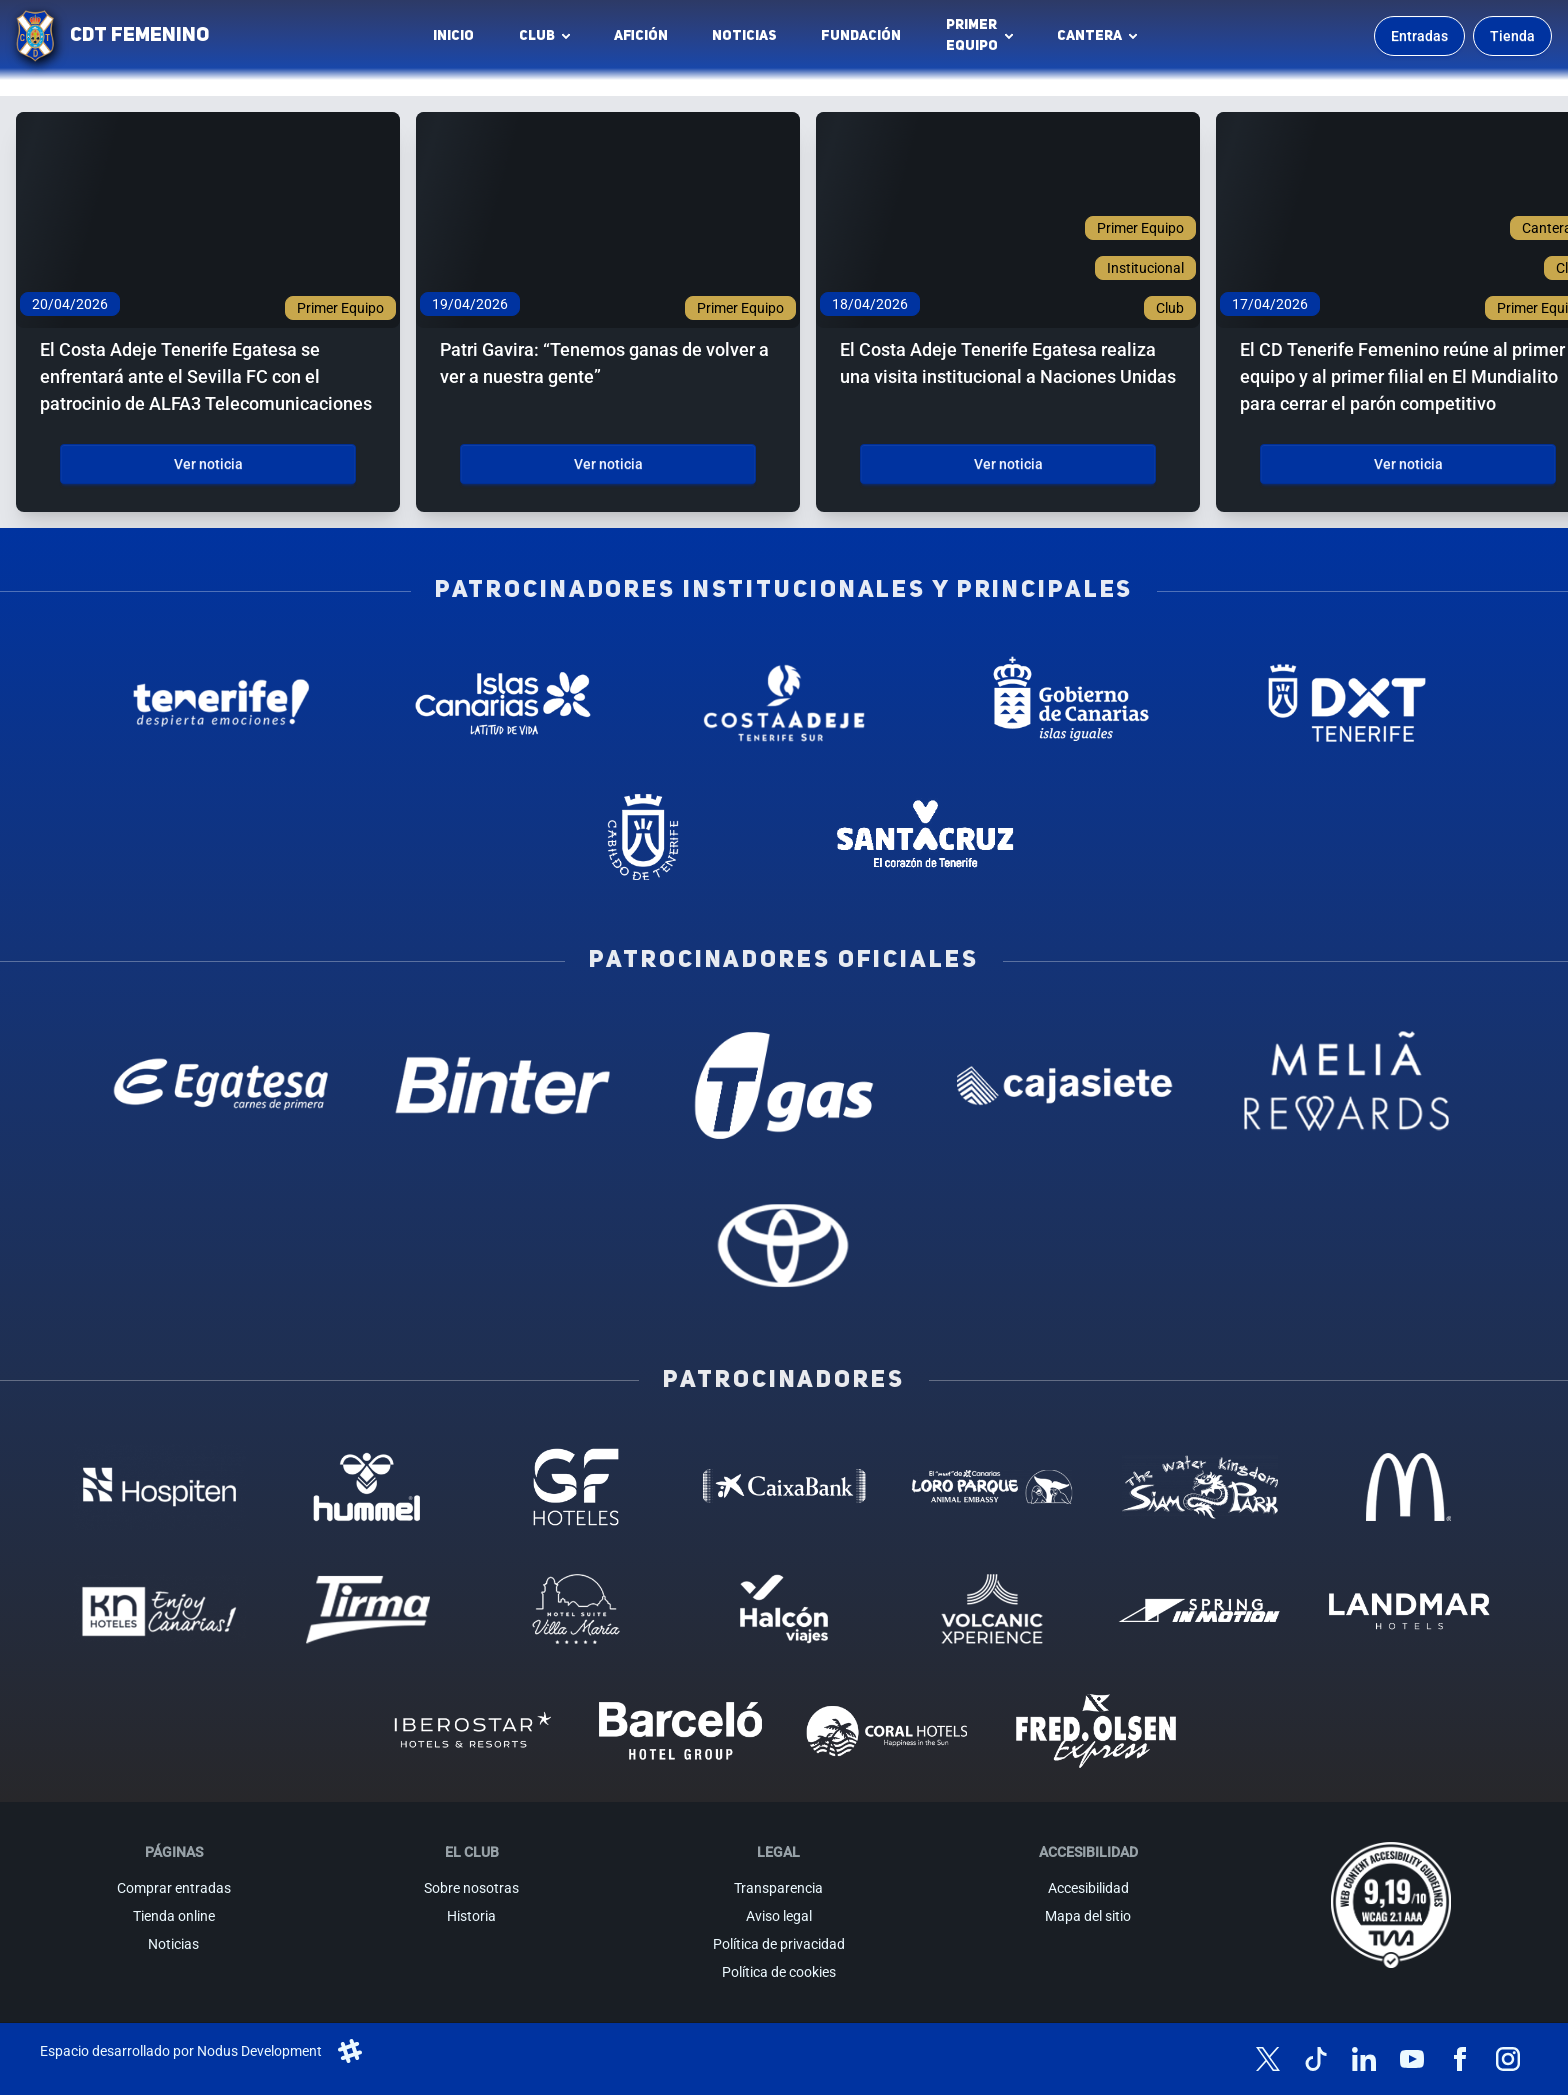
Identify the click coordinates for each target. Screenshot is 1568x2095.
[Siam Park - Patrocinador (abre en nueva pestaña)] (1200, 1487)
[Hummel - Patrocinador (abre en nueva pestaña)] (368, 1487)
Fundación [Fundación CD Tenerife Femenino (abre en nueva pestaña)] (866, 41)
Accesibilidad (1088, 1888)
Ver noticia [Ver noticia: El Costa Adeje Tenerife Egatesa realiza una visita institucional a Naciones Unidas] (1008, 464)
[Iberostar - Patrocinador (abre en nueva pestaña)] (472, 1731)
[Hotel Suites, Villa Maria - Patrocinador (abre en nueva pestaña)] (576, 1609)
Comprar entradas (174, 1888)
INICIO (453, 36)
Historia (471, 1916)
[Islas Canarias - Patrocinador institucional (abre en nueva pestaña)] (502, 703)
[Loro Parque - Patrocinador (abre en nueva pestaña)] (992, 1487)
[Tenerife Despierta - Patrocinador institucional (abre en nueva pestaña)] (221, 703)
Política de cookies (779, 1972)
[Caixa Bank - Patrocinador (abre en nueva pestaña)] (784, 1487)
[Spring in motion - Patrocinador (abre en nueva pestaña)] (1200, 1609)
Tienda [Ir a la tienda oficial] (1512, 36)
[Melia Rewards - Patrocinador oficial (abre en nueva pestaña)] (1346, 1085)
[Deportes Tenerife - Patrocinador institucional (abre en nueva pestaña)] (1346, 703)
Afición (641, 36)
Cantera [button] (1089, 36)
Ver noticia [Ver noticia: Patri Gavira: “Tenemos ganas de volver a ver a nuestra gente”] (608, 464)
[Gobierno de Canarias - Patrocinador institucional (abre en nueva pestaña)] (1065, 703)
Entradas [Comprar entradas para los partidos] (1419, 36)
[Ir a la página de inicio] (35, 36)
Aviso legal (779, 1916)
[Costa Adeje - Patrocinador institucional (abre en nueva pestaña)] (783, 703)
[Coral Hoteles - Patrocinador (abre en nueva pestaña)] (888, 1731)
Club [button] (537, 36)
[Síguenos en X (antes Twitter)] (1268, 2059)
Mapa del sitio (1088, 1916)
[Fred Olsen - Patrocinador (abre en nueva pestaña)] (1096, 1731)
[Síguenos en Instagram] (1508, 2059)
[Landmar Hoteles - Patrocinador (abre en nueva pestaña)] (1408, 1609)
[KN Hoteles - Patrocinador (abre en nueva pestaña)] (159, 1609)
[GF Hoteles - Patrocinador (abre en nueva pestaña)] (576, 1487)
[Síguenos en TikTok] (1316, 2059)
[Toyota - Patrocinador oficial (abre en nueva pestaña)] (783, 1244)
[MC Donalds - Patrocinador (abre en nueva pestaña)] (1408, 1487)
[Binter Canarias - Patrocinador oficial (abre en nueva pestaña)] (502, 1085)
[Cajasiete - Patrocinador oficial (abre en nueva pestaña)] (1065, 1085)
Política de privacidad (779, 1944)
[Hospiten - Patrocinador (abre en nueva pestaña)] (159, 1487)
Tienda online (174, 1916)
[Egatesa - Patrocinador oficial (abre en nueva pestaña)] (221, 1085)
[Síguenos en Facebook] (1460, 2059)
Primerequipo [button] (972, 35)
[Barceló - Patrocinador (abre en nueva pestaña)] (680, 1731)
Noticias (744, 36)
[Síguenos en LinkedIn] (1364, 2059)
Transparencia (778, 1888)
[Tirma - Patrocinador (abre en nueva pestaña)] (368, 1609)
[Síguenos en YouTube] (1412, 2059)
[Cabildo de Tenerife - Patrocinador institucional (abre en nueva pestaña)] (643, 837)
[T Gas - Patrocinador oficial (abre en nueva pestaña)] (783, 1085)
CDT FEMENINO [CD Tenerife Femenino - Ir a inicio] (139, 36)
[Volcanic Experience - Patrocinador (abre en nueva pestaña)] (992, 1609)
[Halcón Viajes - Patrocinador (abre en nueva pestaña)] (784, 1609)
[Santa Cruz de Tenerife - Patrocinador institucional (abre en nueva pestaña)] (924, 837)
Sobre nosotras (471, 1888)
